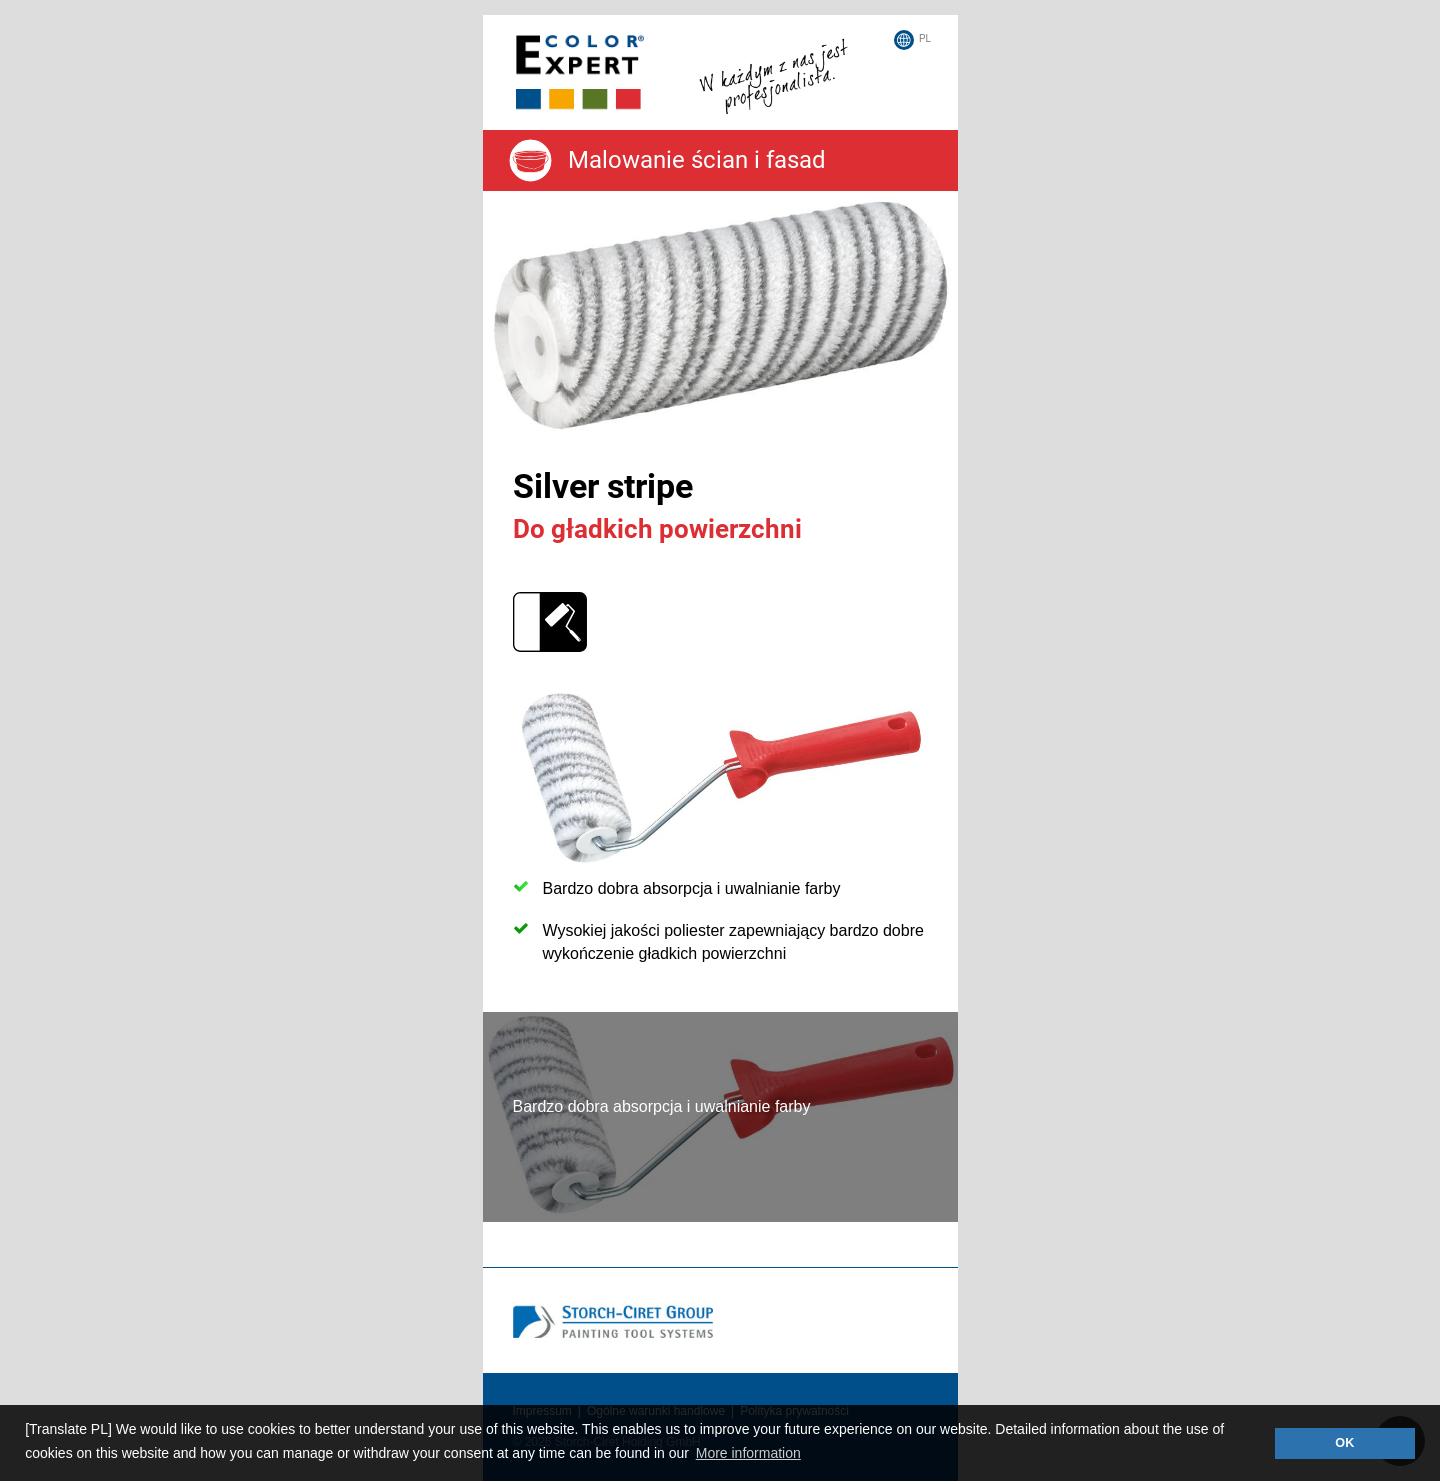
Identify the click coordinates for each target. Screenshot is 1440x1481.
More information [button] (748, 1453)
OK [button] (1344, 1443)
